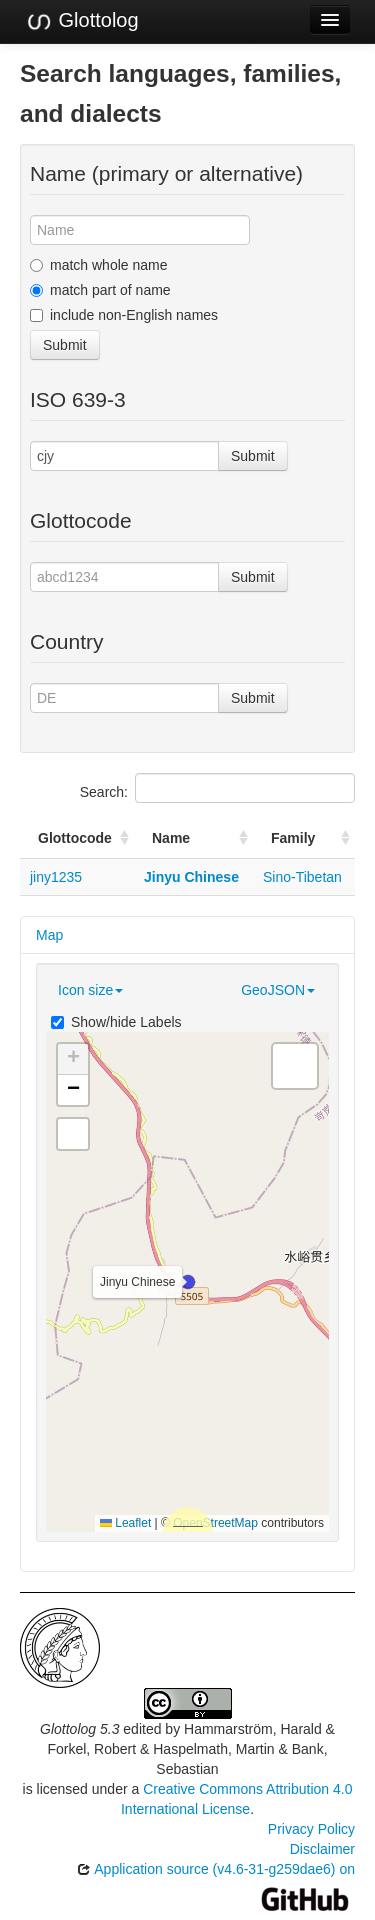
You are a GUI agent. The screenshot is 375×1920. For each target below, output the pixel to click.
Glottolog (82, 21)
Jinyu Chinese (191, 877)
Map (49, 935)
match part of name (100, 290)
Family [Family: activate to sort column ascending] (293, 838)
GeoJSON (278, 990)
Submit (65, 345)
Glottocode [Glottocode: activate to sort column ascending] (75, 838)
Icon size (90, 990)
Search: (217, 788)
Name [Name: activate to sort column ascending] (171, 838)
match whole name (99, 265)
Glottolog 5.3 (79, 1729)
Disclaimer (322, 1849)
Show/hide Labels (116, 1022)
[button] (188, 1282)
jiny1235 (56, 877)
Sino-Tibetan (302, 877)
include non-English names (124, 315)
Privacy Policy (311, 1829)
